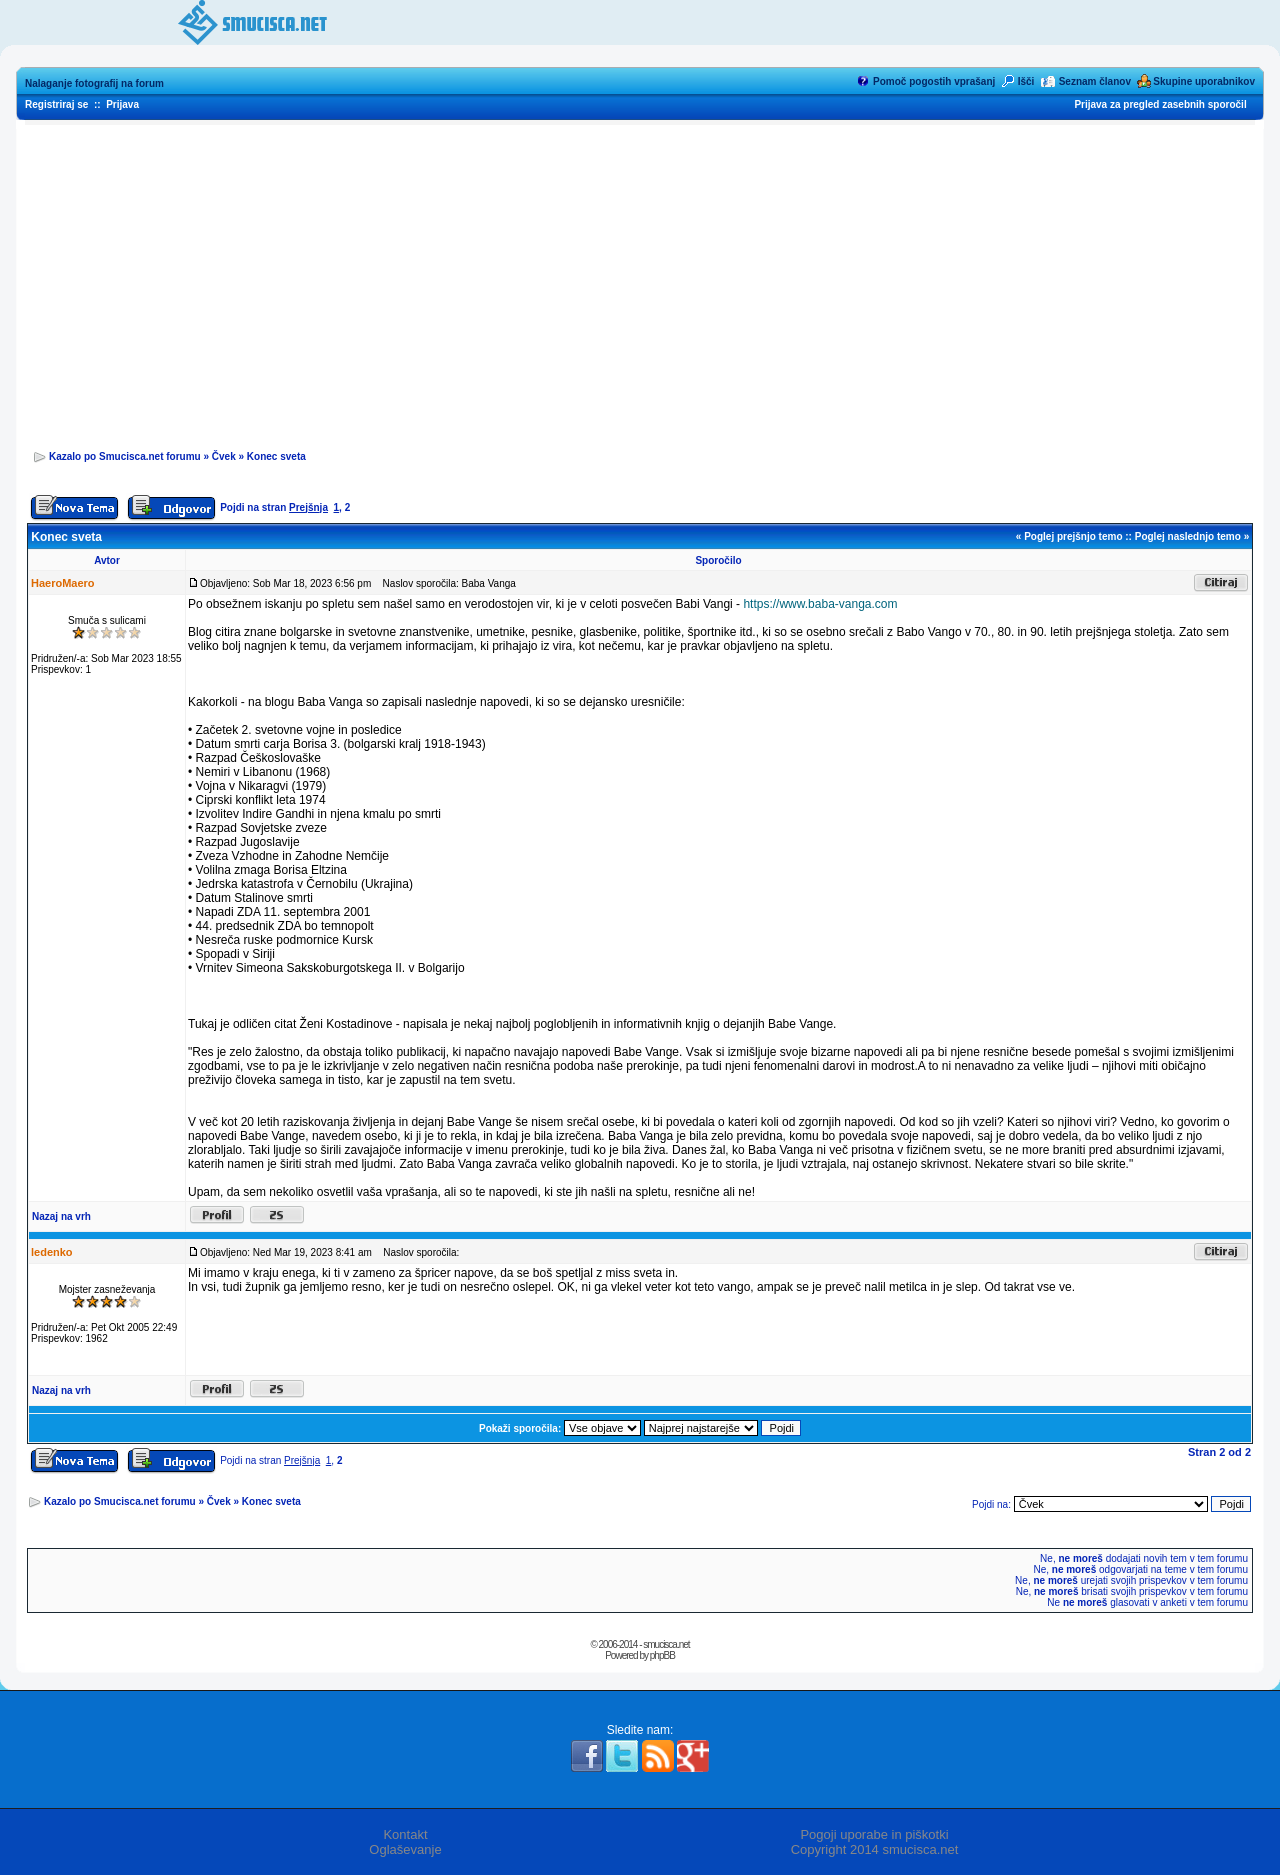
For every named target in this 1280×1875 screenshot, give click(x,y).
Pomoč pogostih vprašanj (934, 81)
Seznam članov (1095, 81)
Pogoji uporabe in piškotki (874, 1834)
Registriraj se (56, 104)
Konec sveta (276, 456)
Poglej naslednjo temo (1188, 536)
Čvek (224, 456)
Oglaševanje (405, 1849)
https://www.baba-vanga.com (820, 604)
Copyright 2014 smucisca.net (875, 1849)
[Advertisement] (640, 281)
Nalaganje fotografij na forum (94, 83)
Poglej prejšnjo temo (1073, 536)
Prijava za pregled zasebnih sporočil (1160, 104)
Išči (1026, 81)
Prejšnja (308, 507)
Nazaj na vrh (61, 1216)
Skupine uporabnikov (1204, 81)
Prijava (122, 104)
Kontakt (405, 1834)
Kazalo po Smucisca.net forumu (125, 456)
